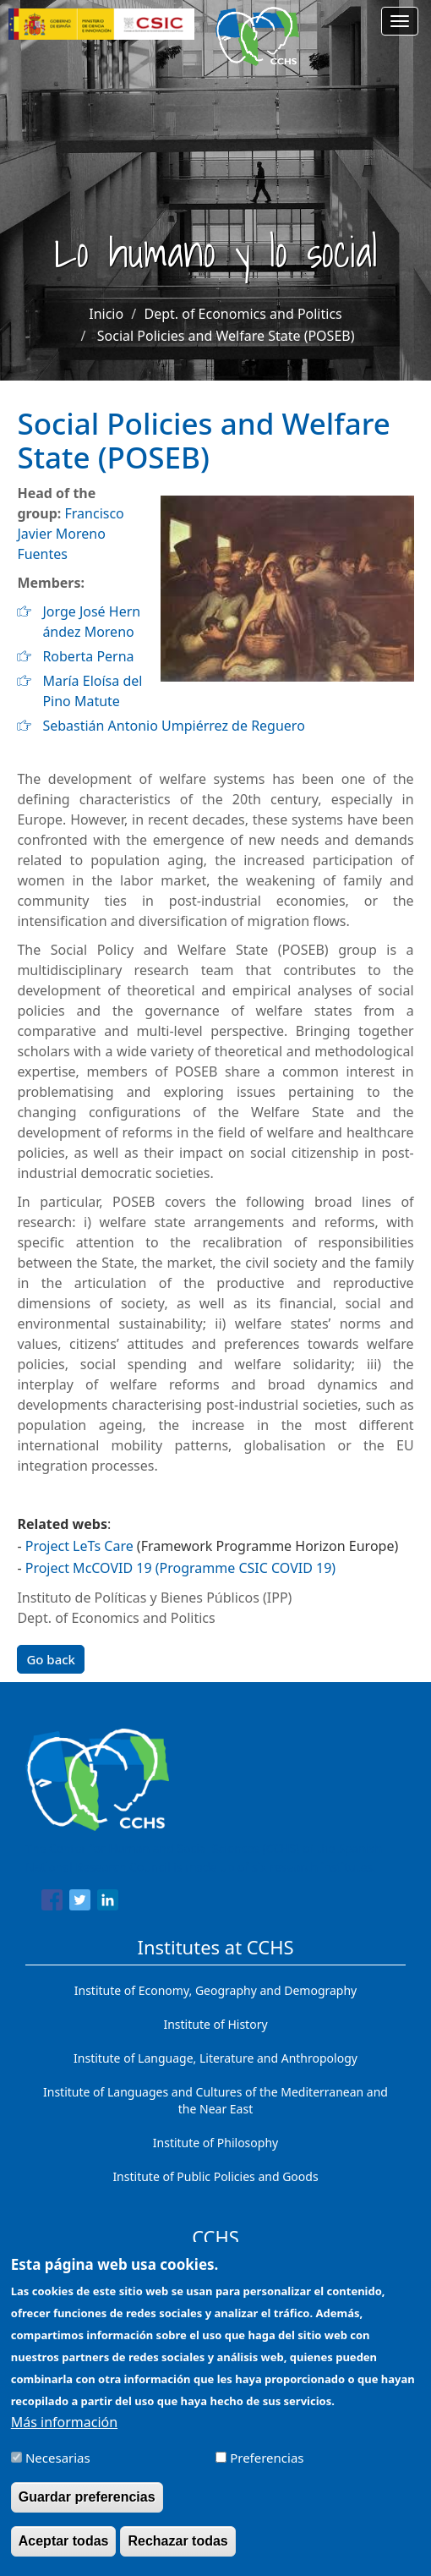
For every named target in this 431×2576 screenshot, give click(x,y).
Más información (64, 2436)
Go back (50, 1659)
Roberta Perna (88, 656)
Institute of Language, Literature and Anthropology (215, 2058)
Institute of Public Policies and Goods (215, 2176)
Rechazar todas (177, 2555)
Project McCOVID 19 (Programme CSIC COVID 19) (180, 1568)
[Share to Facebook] (52, 1902)
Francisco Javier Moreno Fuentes (70, 533)
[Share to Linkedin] (107, 1902)
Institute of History (215, 2024)
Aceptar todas (64, 2555)
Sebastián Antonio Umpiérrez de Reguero (173, 725)
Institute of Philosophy (215, 2143)
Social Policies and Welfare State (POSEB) (226, 335)
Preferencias (266, 2472)
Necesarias (57, 2472)
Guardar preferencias (87, 2511)
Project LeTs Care (79, 1546)
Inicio (106, 313)
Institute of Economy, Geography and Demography (215, 1990)
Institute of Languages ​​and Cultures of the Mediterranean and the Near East (215, 2100)
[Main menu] (399, 21)
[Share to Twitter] (79, 1902)
